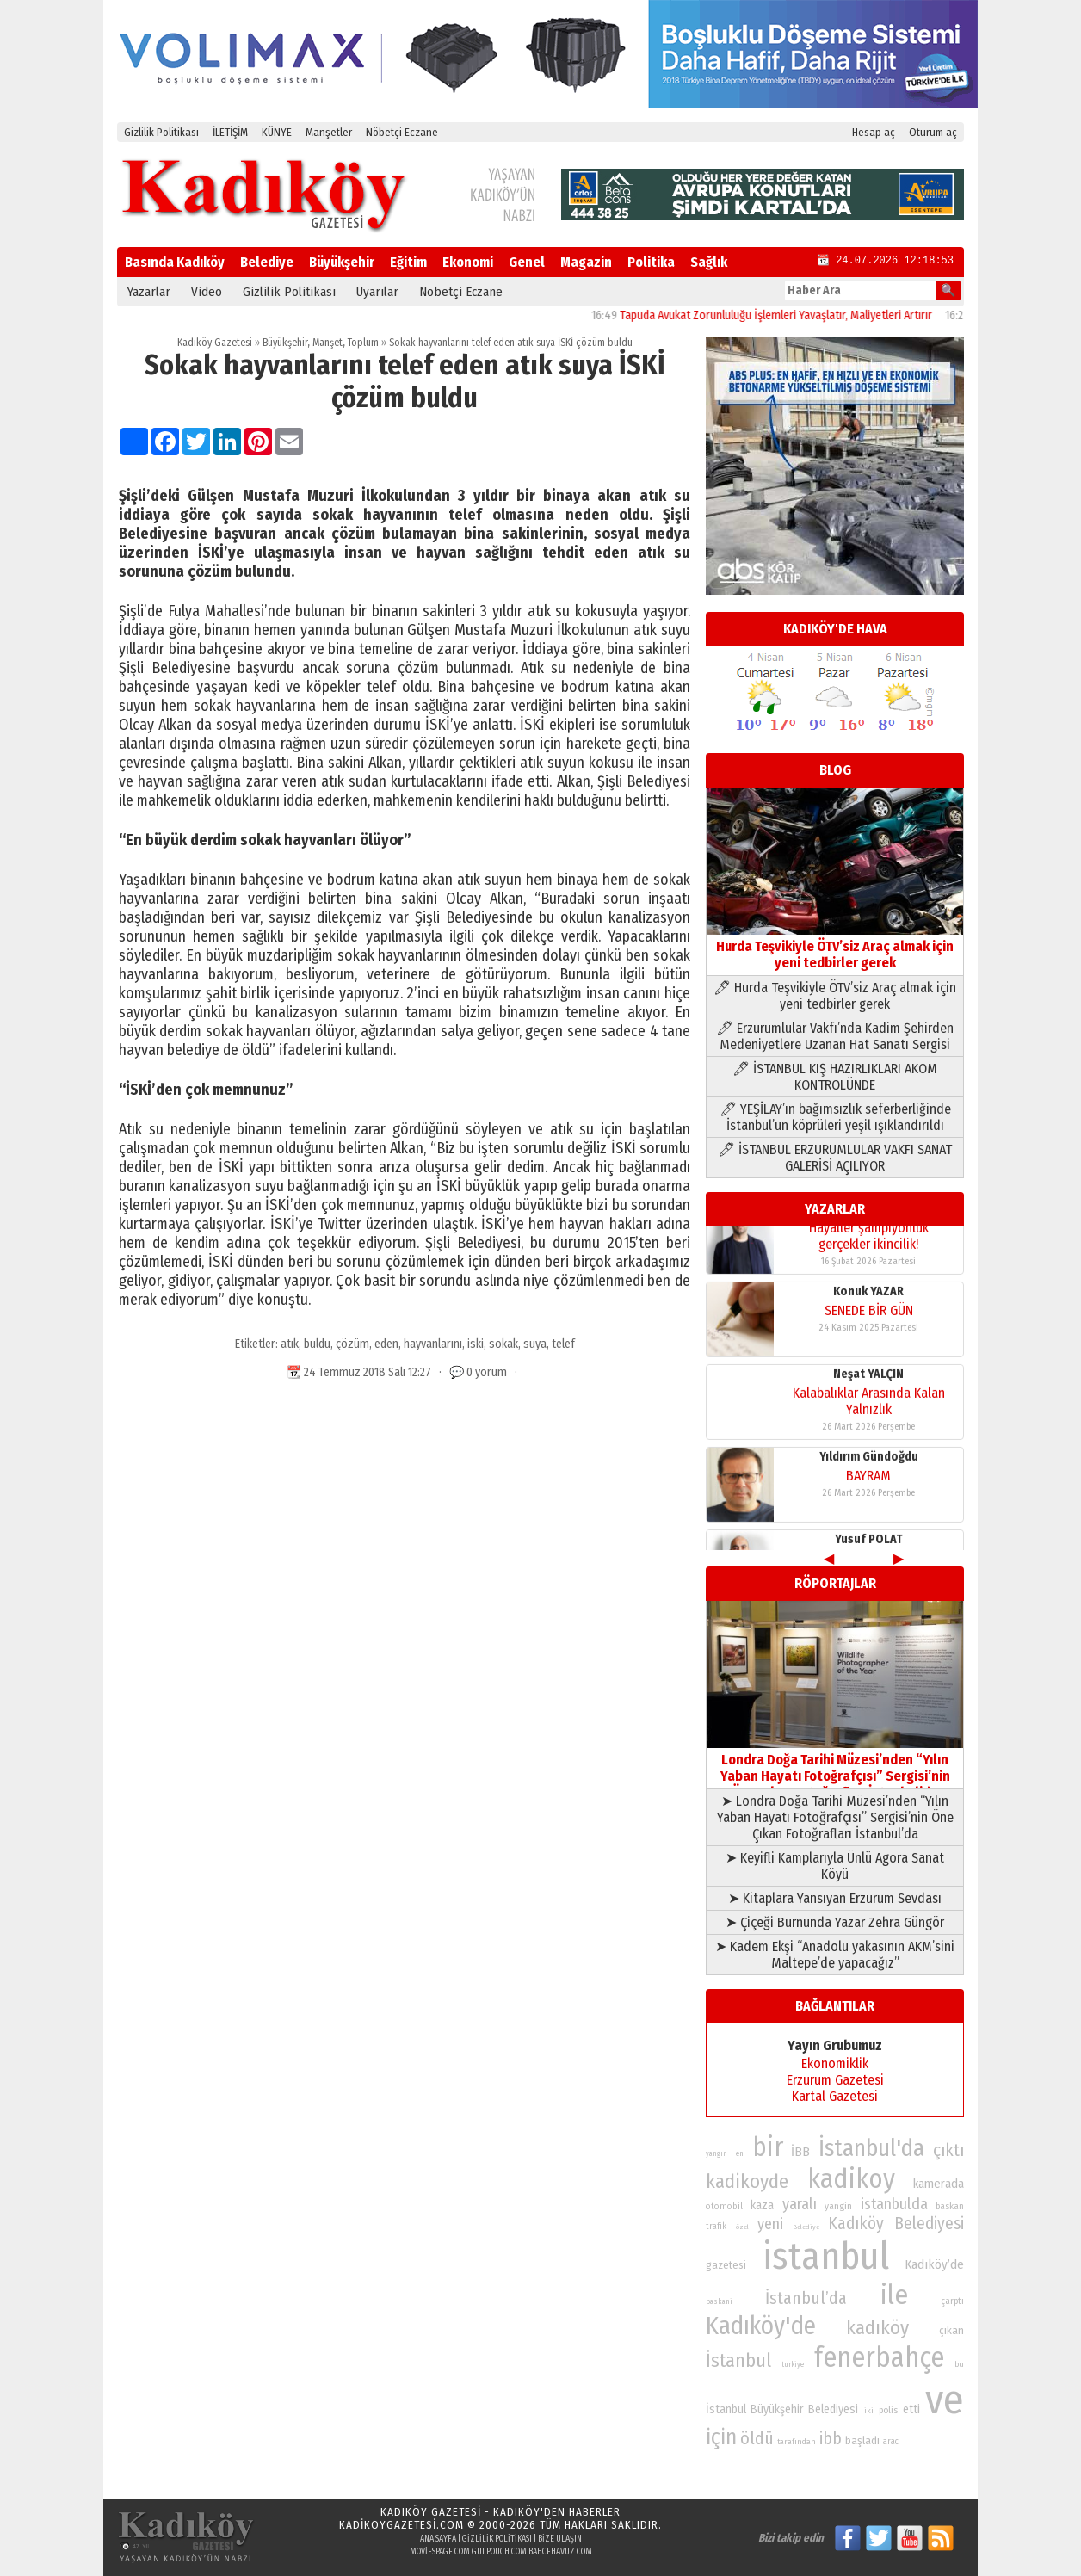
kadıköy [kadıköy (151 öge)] (877, 2327)
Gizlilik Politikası (161, 132)
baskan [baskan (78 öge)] (950, 2206)
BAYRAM (868, 1420)
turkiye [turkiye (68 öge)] (792, 2364)
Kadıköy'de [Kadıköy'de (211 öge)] (761, 2326)
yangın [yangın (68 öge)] (716, 2153)
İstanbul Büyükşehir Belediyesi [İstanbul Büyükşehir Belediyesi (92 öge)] (782, 2409)
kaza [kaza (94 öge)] (762, 2205)
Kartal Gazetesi (835, 2096)
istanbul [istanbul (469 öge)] (826, 2256)
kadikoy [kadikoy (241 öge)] (851, 2179)
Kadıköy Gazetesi (214, 343)
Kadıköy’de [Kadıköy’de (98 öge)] (934, 2264)
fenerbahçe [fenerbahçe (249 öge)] (879, 2358)
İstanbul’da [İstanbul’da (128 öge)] (806, 2298)
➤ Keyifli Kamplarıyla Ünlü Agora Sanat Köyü (835, 1866)
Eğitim (408, 262)
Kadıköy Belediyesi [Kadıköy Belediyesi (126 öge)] (896, 2223)
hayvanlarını (433, 1344)
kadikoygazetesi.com (401, 2524)
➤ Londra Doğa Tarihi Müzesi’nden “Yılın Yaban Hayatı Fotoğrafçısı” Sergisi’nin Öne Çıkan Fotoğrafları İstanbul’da (835, 1817)
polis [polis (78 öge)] (888, 2410)
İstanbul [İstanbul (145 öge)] (738, 2360)
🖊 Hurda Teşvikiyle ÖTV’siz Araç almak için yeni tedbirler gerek (834, 995)
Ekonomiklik (834, 2063)
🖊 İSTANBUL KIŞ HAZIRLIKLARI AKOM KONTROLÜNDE (834, 1076)
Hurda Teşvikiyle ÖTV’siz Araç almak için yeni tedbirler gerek (835, 946)
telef (563, 1344)
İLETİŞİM (230, 132)
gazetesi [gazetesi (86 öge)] (726, 2264)
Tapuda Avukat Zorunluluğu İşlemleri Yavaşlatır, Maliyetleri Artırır (803, 315)
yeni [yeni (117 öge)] (770, 2224)
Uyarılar (377, 292)
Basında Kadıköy (175, 262)
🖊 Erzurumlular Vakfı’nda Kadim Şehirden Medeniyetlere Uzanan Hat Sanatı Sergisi (835, 1036)
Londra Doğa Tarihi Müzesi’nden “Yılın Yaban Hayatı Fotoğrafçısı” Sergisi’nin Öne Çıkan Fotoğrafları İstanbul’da (835, 1768)
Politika (651, 262)
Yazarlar (148, 292)
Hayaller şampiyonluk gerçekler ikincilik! (869, 1511)
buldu (317, 1344)
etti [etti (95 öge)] (911, 2409)
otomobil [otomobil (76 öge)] (724, 2206)
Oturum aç (933, 132)
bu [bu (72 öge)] (959, 2364)
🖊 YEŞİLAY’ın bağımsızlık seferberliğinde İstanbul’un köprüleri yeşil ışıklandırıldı (835, 1117)
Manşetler (329, 132)
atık (290, 1344)
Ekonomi (467, 262)
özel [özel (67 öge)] (742, 2227)
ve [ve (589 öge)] (944, 2400)
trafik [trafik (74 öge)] (716, 2226)
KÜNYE (277, 132)
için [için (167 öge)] (721, 2437)
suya (535, 1344)
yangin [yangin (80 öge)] (838, 2206)
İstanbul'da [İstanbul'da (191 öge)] (871, 2148)
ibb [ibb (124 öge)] (830, 2439)
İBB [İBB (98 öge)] (800, 2151)
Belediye (266, 262)
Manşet (327, 343)
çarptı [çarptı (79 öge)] (952, 2301)
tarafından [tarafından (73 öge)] (796, 2442)
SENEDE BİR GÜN (869, 1255)
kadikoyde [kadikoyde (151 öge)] (747, 2181)
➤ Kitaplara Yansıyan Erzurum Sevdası (835, 1898)
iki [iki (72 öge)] (869, 2410)
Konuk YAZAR (868, 1236)
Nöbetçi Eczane (402, 132)
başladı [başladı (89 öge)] (862, 2440)
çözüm (352, 1344)
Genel (527, 262)
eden (386, 1344)
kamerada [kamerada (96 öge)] (938, 2183)
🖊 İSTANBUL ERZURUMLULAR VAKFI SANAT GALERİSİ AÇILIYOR (835, 1157)
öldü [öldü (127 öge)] (757, 2438)
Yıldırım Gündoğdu (868, 1401)
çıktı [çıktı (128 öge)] (948, 2150)
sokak (503, 1344)
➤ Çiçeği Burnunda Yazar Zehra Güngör (835, 1922)
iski (475, 1344)
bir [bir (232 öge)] (767, 2147)
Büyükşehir (341, 262)
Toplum (363, 343)
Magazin (586, 262)
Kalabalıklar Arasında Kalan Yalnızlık (869, 1346)
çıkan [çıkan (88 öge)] (951, 2330)
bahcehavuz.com (560, 2552)
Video (206, 292)
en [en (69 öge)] (740, 2153)
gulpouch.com (499, 2552)
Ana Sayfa (438, 2539)
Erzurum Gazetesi (835, 2080)
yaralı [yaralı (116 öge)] (799, 2204)
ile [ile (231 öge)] (894, 2295)
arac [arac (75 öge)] (891, 2442)
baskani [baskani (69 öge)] (719, 2301)
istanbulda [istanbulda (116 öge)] (894, 2204)
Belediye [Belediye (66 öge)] (806, 2227)
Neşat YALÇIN (868, 1319)
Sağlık (708, 262)
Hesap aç (873, 132)
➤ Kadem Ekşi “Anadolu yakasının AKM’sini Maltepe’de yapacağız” (834, 1954)
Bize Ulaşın (560, 2539)
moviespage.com (440, 2552)
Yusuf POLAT (869, 1484)
